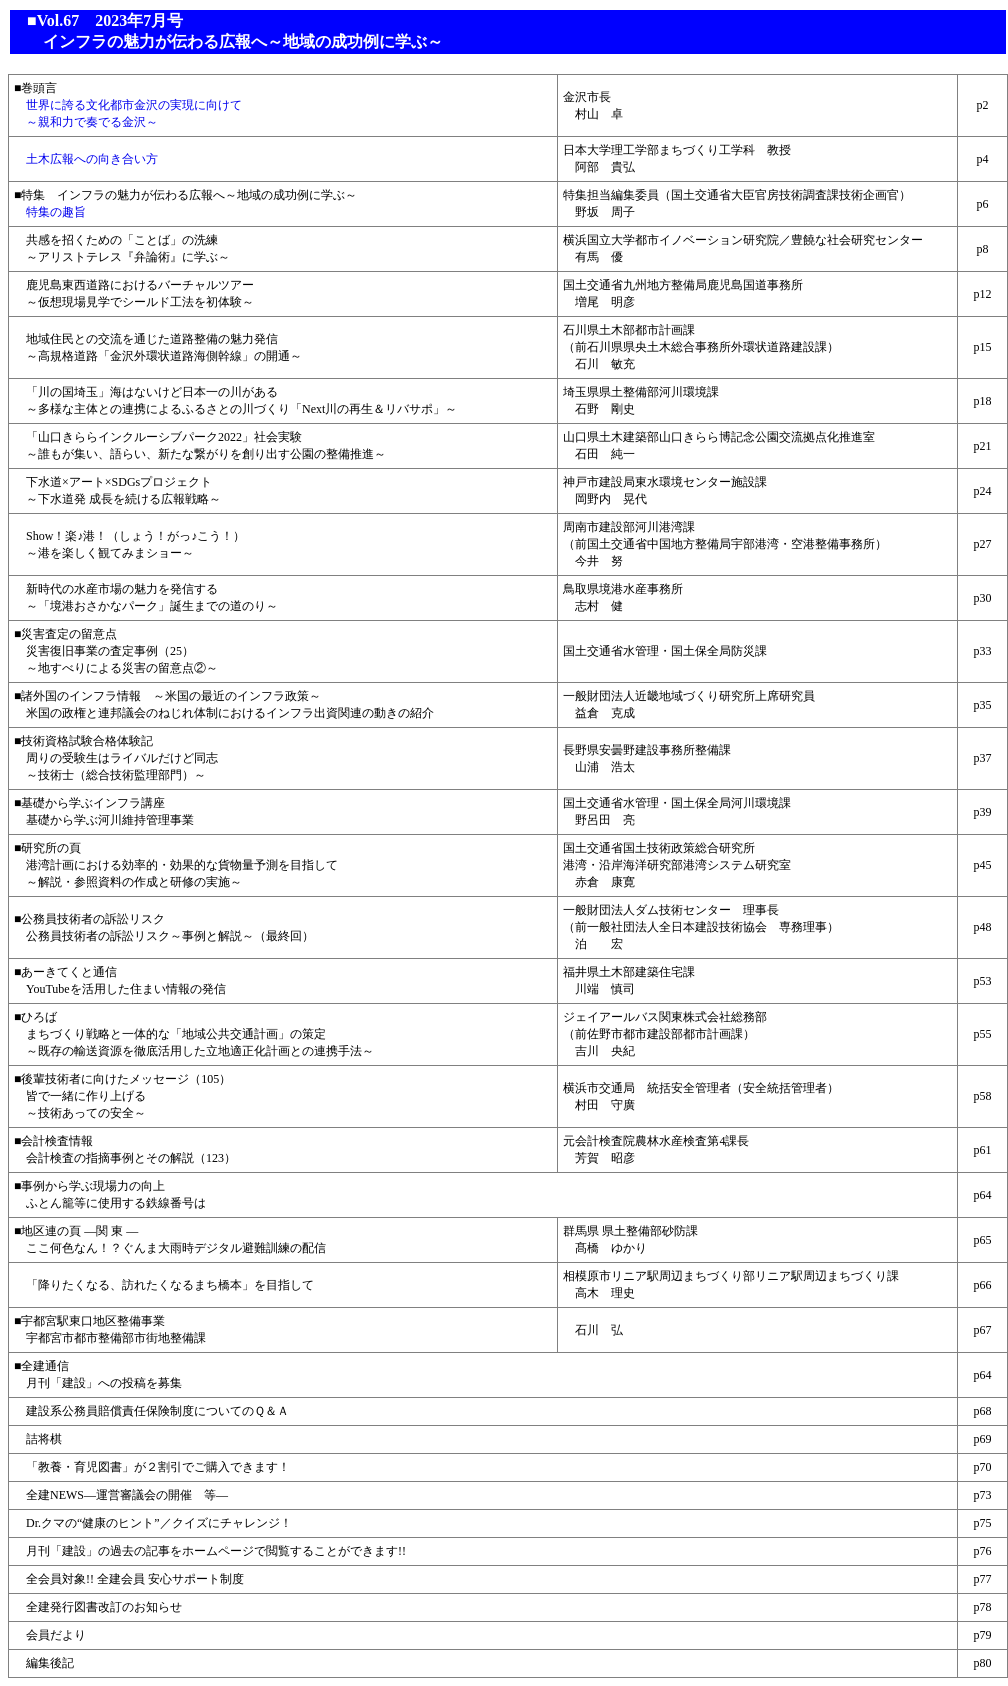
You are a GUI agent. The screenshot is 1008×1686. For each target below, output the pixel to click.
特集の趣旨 (50, 212)
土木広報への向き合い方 (86, 159)
